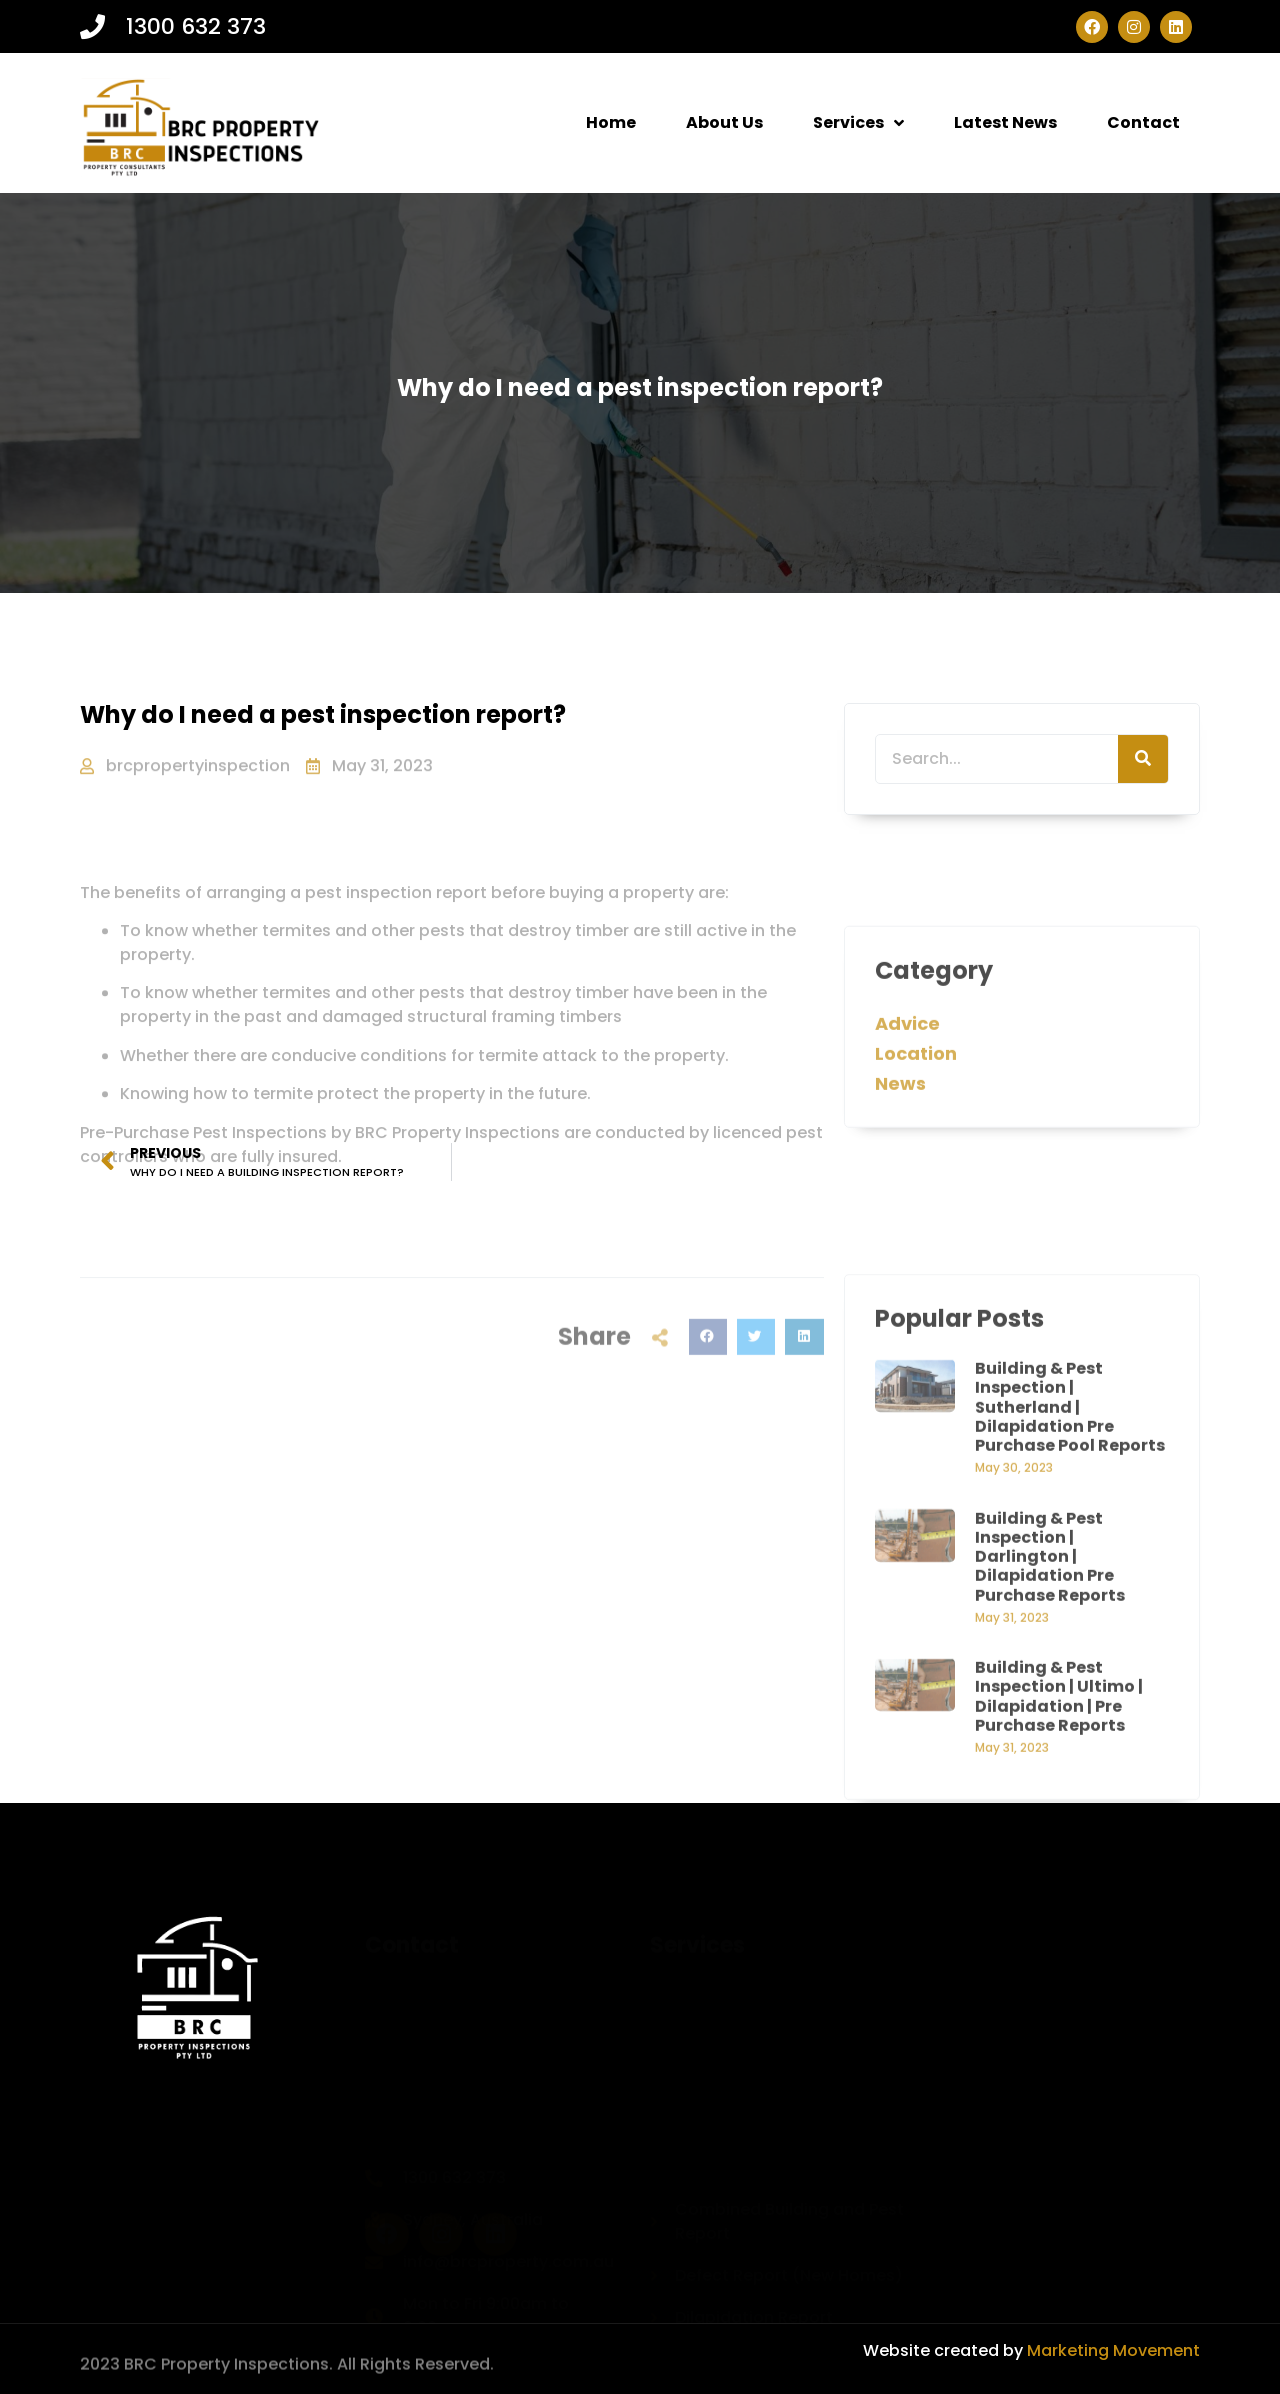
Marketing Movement (1111, 2350)
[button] (708, 1397)
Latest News (1005, 122)
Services (858, 123)
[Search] (1143, 760)
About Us (724, 122)
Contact (1143, 122)
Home (611, 122)
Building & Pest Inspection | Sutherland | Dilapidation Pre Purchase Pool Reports (1070, 1667)
